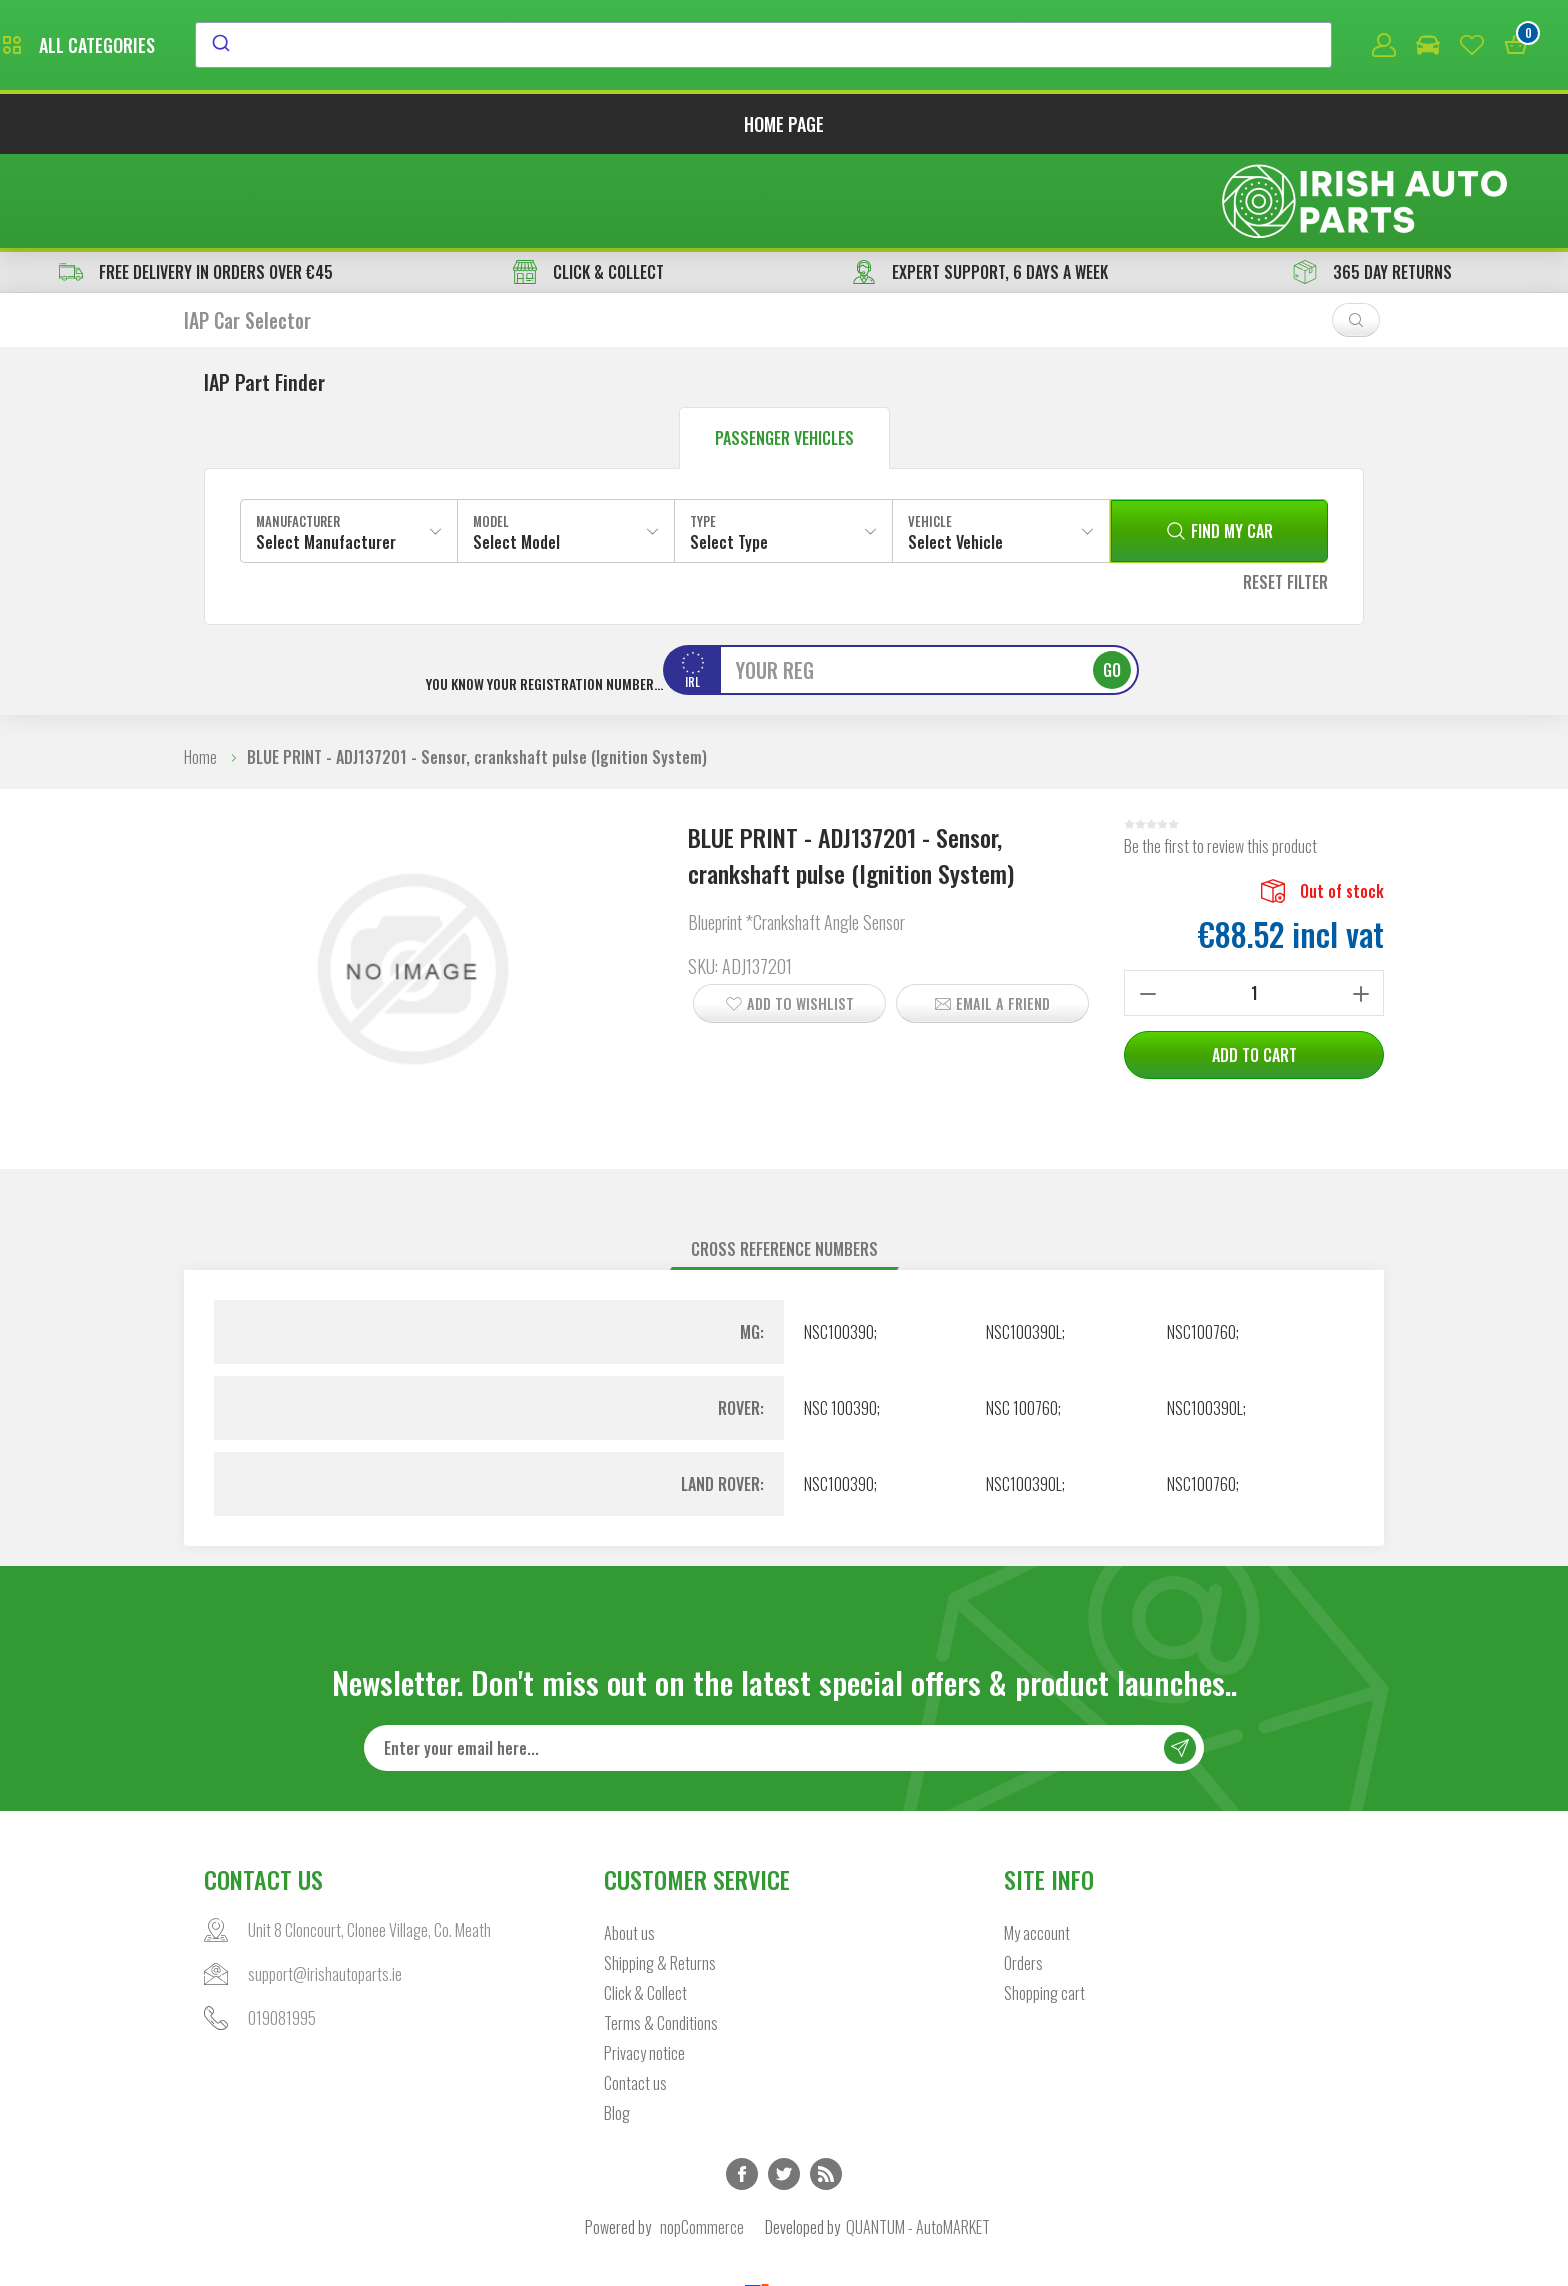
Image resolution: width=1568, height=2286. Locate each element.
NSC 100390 (840, 1318)
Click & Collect (645, 1904)
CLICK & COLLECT (588, 182)
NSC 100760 (1022, 1318)
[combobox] (946, 47)
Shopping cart (1044, 1904)
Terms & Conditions (661, 1934)
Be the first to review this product (1220, 756)
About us (629, 1844)
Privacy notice (644, 1964)
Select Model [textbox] (516, 452)
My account (1037, 1844)
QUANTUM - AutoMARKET (918, 2138)
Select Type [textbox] (729, 452)
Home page (784, 128)
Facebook (742, 2085)
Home (200, 667)
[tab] (784, 1159)
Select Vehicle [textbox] (955, 452)
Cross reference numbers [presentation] (784, 1159)
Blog (617, 2024)
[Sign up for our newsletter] (784, 1659)
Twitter (784, 2085)
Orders (1023, 1874)
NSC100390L (1024, 1242)
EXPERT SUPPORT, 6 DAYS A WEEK (980, 182)
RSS (826, 2085)
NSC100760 (1201, 1242)
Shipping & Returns (660, 1874)
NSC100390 (839, 1242)
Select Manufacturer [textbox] (326, 452)
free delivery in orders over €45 (196, 182)
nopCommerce (702, 2138)
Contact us (635, 1994)
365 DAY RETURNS (1372, 182)
